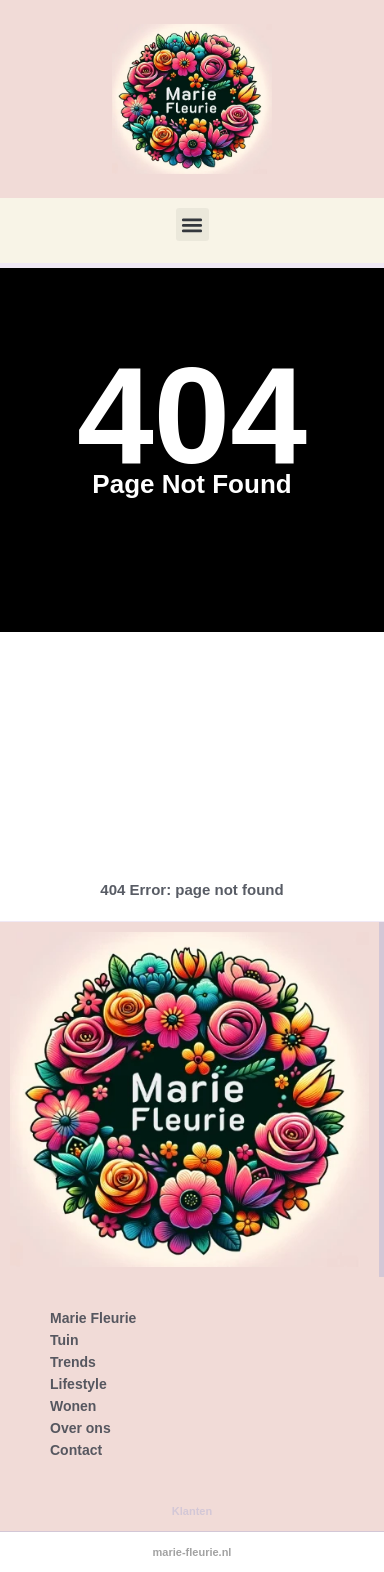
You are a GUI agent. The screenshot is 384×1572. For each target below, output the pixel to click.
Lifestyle (78, 1384)
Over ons (80, 1428)
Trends (73, 1362)
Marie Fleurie (93, 1318)
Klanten (192, 1511)
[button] (192, 224)
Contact (76, 1450)
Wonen (73, 1406)
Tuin (64, 1340)
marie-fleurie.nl (192, 1552)
